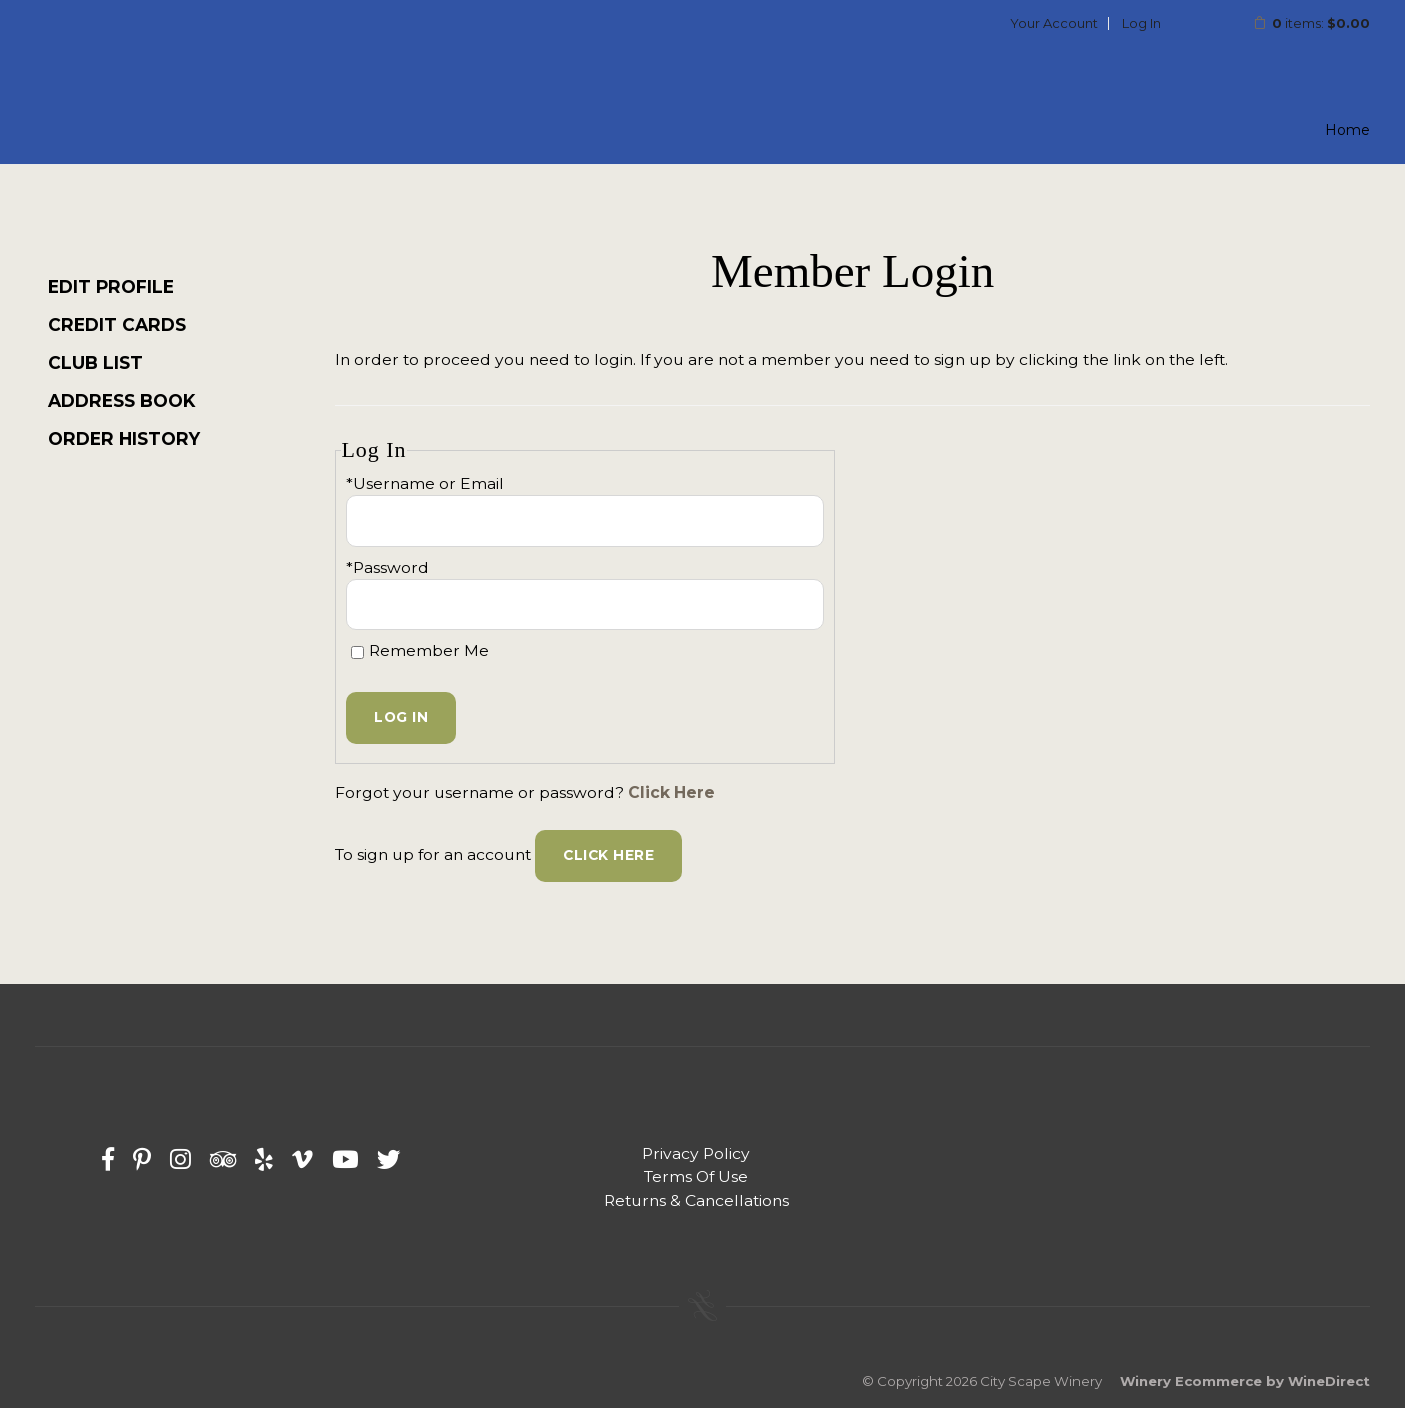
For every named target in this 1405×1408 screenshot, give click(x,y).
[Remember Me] (357, 652)
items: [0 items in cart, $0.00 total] (1298, 23)
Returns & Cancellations (696, 1200)
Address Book (121, 400)
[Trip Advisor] (223, 1159)
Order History (124, 438)
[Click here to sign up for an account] (608, 856)
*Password (387, 567)
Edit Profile (111, 286)
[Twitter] (389, 1159)
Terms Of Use (696, 1176)
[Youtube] (345, 1159)
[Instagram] (180, 1159)
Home (1347, 130)
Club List (95, 362)
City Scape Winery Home (165, 74)
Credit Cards (117, 324)
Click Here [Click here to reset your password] (671, 792)
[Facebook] (108, 1159)
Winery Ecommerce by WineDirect (1245, 1381)
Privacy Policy (696, 1153)
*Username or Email (425, 483)
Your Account (1054, 23)
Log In (1141, 23)
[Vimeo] (302, 1159)
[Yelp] (264, 1159)
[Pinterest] (142, 1159)
